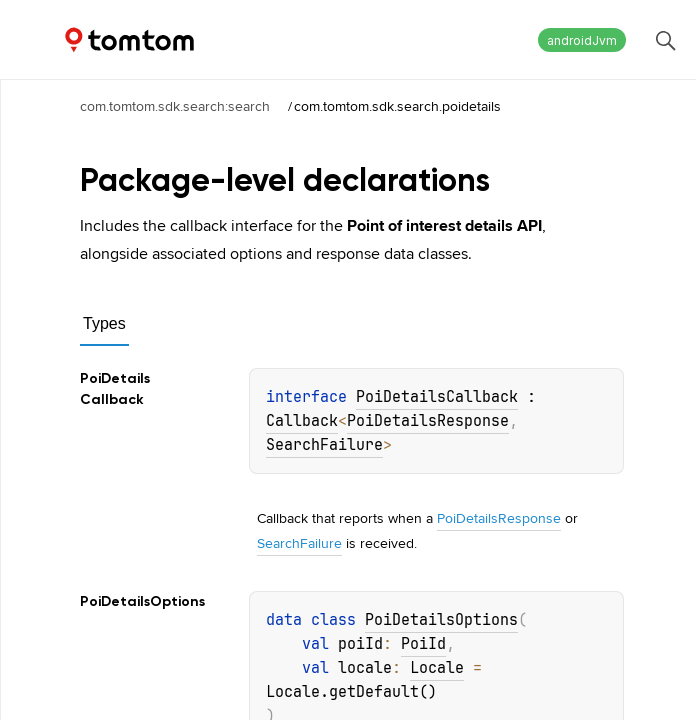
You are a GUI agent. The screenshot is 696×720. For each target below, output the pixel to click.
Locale (437, 668)
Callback (302, 421)
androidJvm (582, 40)
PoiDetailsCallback (437, 397)
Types (104, 323)
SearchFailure (324, 445)
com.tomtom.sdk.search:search (175, 106)
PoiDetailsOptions (441, 620)
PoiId (423, 644)
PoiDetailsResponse (428, 421)
